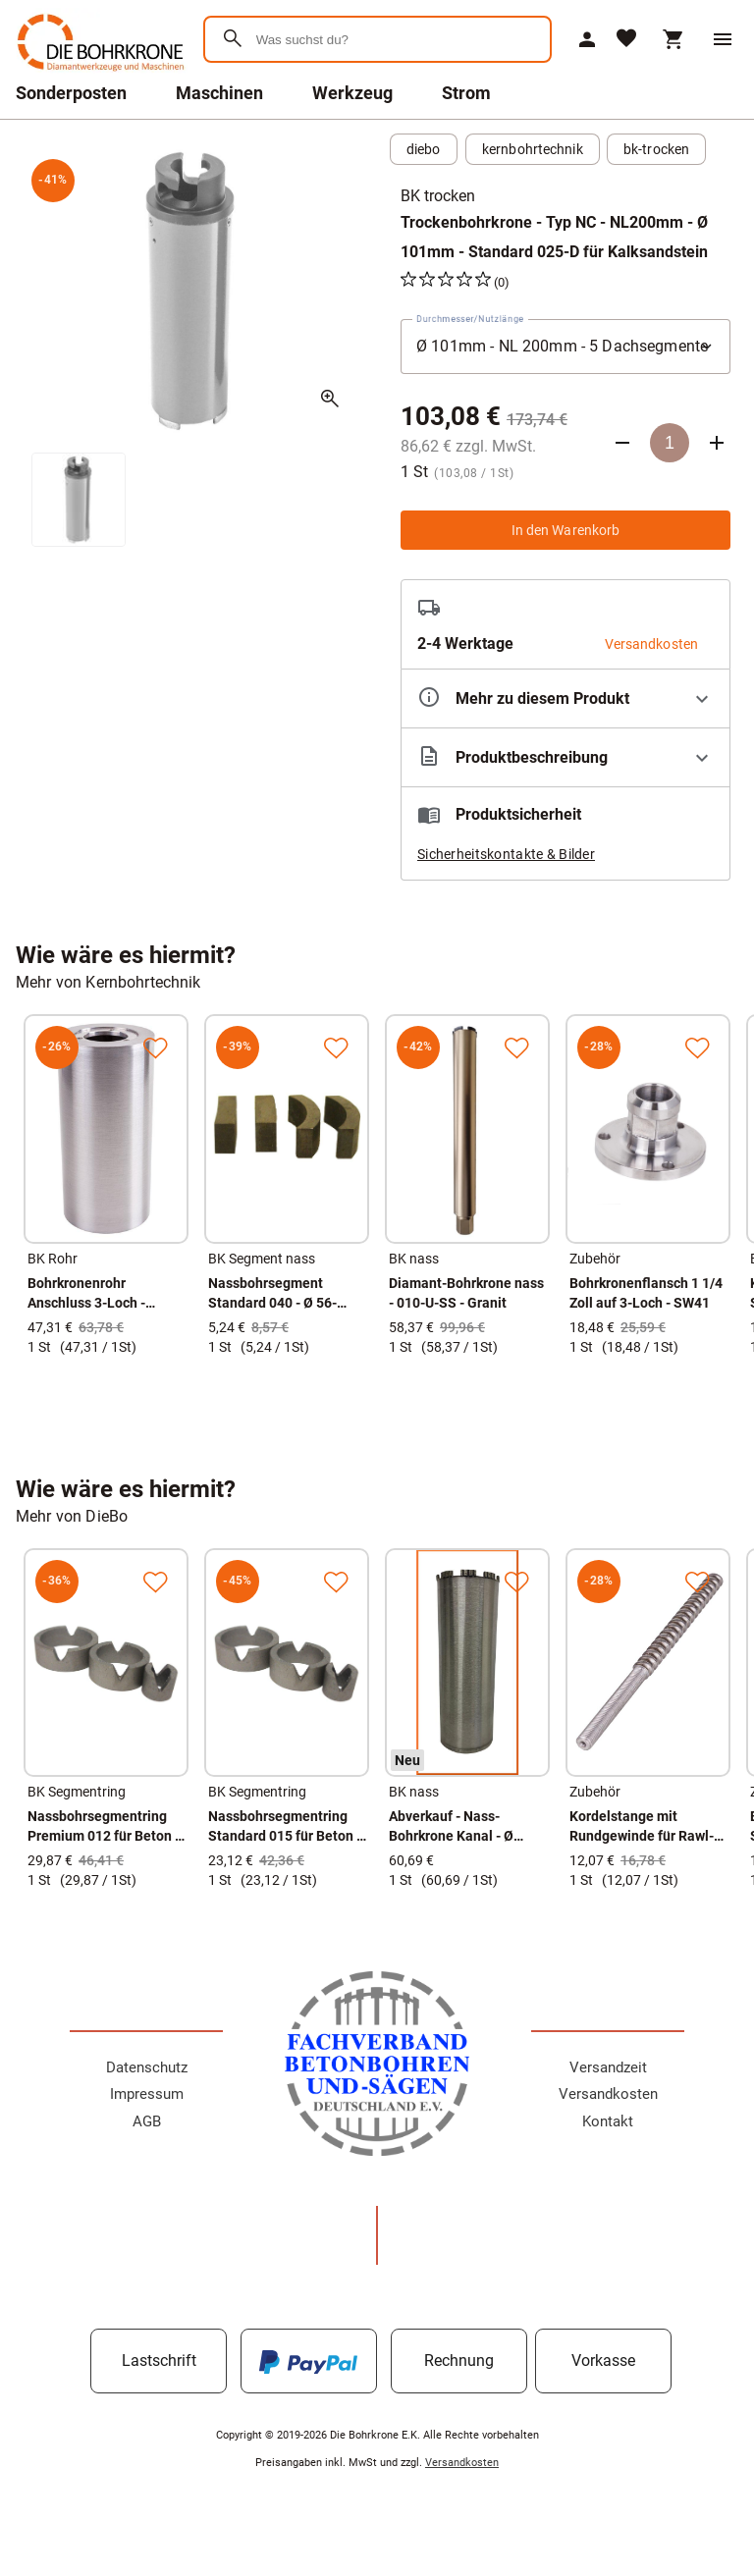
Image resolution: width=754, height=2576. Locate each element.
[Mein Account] (587, 39)
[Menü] (722, 39)
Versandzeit (608, 2067)
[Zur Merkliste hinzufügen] (155, 1047)
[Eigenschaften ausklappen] (565, 698)
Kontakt (607, 2121)
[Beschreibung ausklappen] (565, 757)
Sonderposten (71, 92)
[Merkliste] (626, 40)
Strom (466, 92)
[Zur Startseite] (98, 73)
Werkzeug (352, 92)
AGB (147, 2121)
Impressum (147, 2094)
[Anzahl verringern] (622, 442)
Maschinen (219, 92)
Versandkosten (608, 2094)
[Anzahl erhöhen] (716, 442)
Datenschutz (147, 2067)
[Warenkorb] (673, 39)
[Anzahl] (669, 442)
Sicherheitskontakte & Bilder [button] (506, 854)
